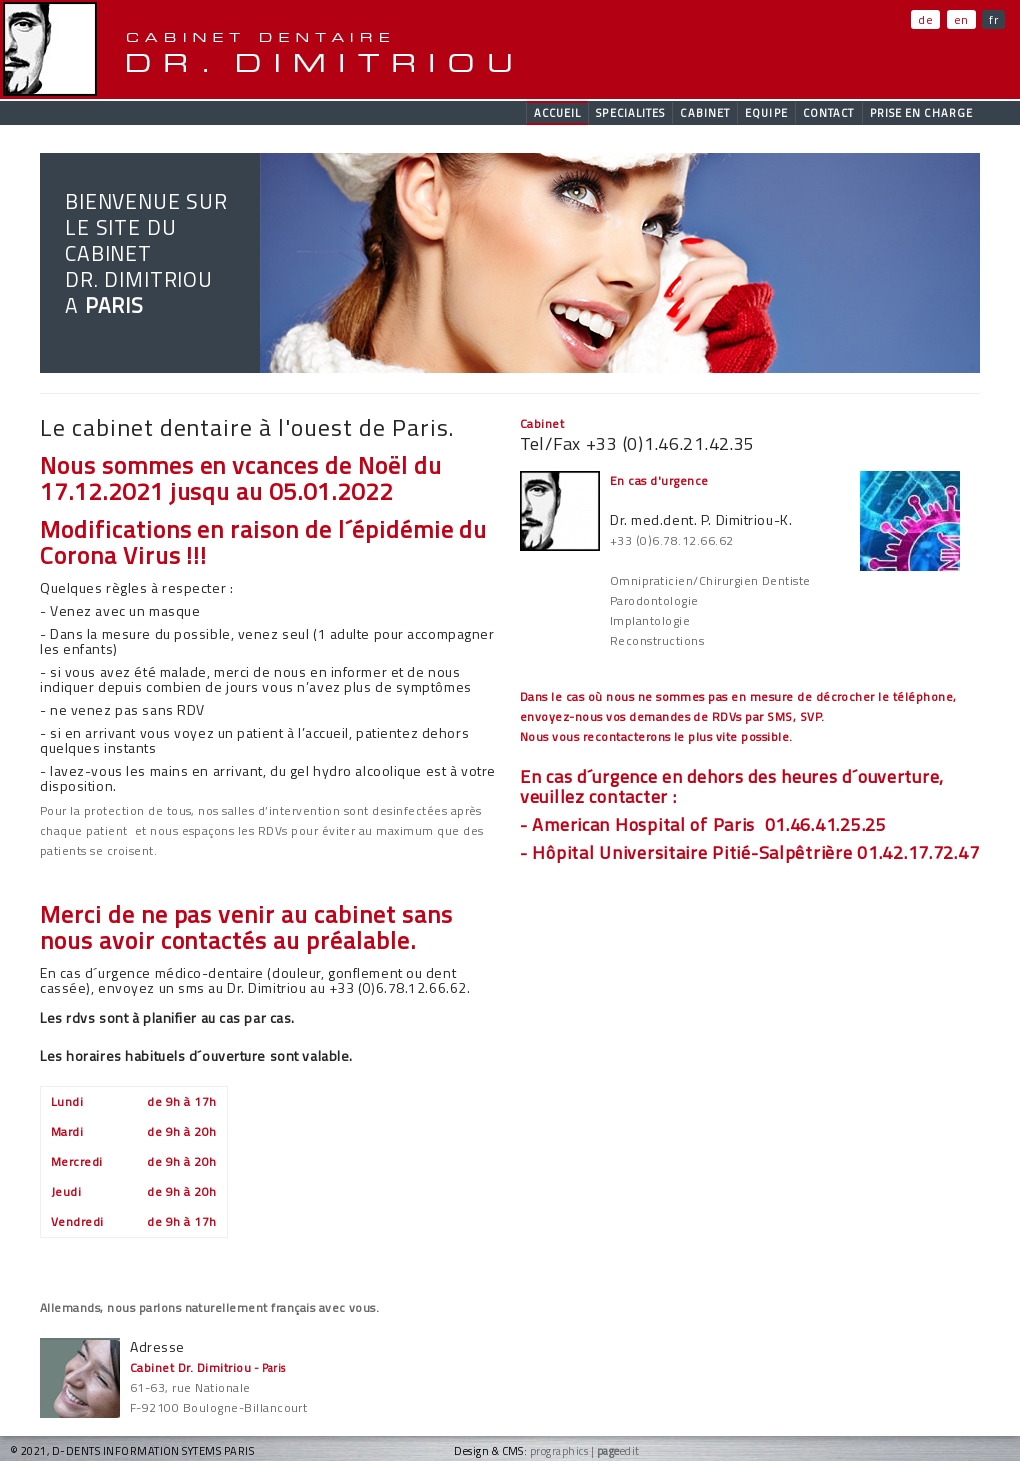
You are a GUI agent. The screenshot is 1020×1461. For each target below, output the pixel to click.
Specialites (630, 113)
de (925, 19)
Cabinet (705, 113)
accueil (558, 113)
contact (829, 113)
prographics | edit (585, 1451)
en (961, 19)
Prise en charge (922, 113)
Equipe (766, 113)
